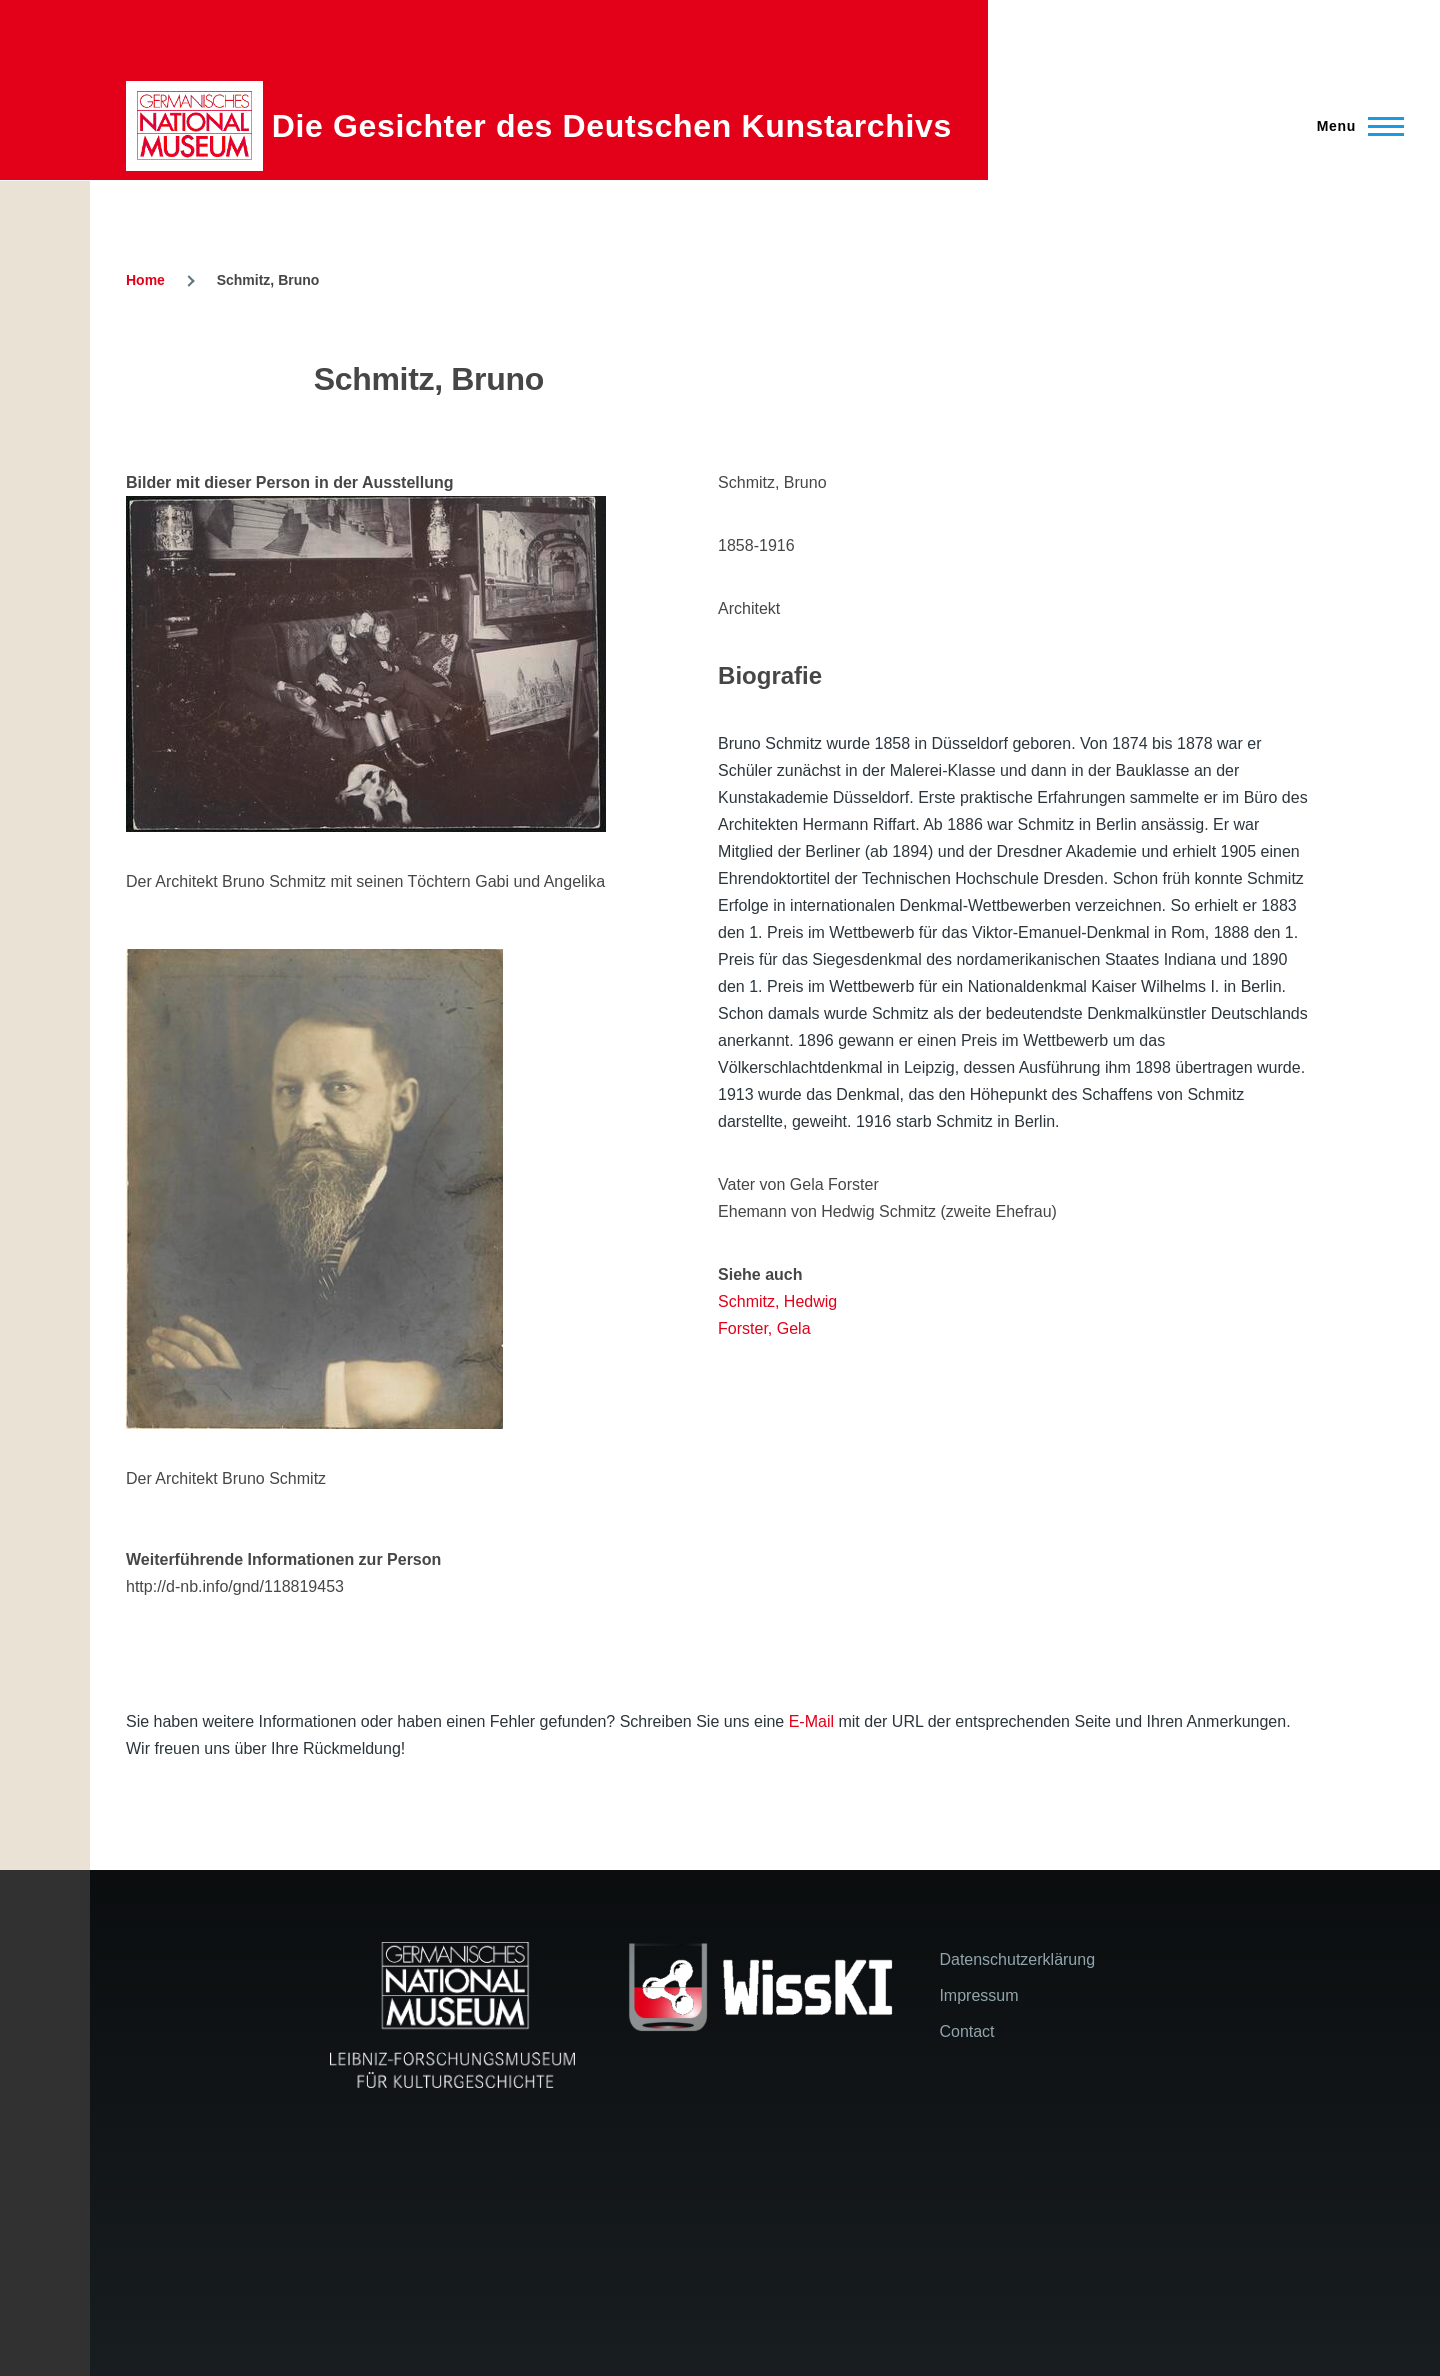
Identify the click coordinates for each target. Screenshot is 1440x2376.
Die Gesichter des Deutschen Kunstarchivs (612, 126)
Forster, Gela (764, 1328)
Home (145, 280)
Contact (966, 2031)
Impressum (978, 1995)
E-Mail (811, 1721)
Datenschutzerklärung (1017, 1959)
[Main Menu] (1354, 126)
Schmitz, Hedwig (777, 1301)
